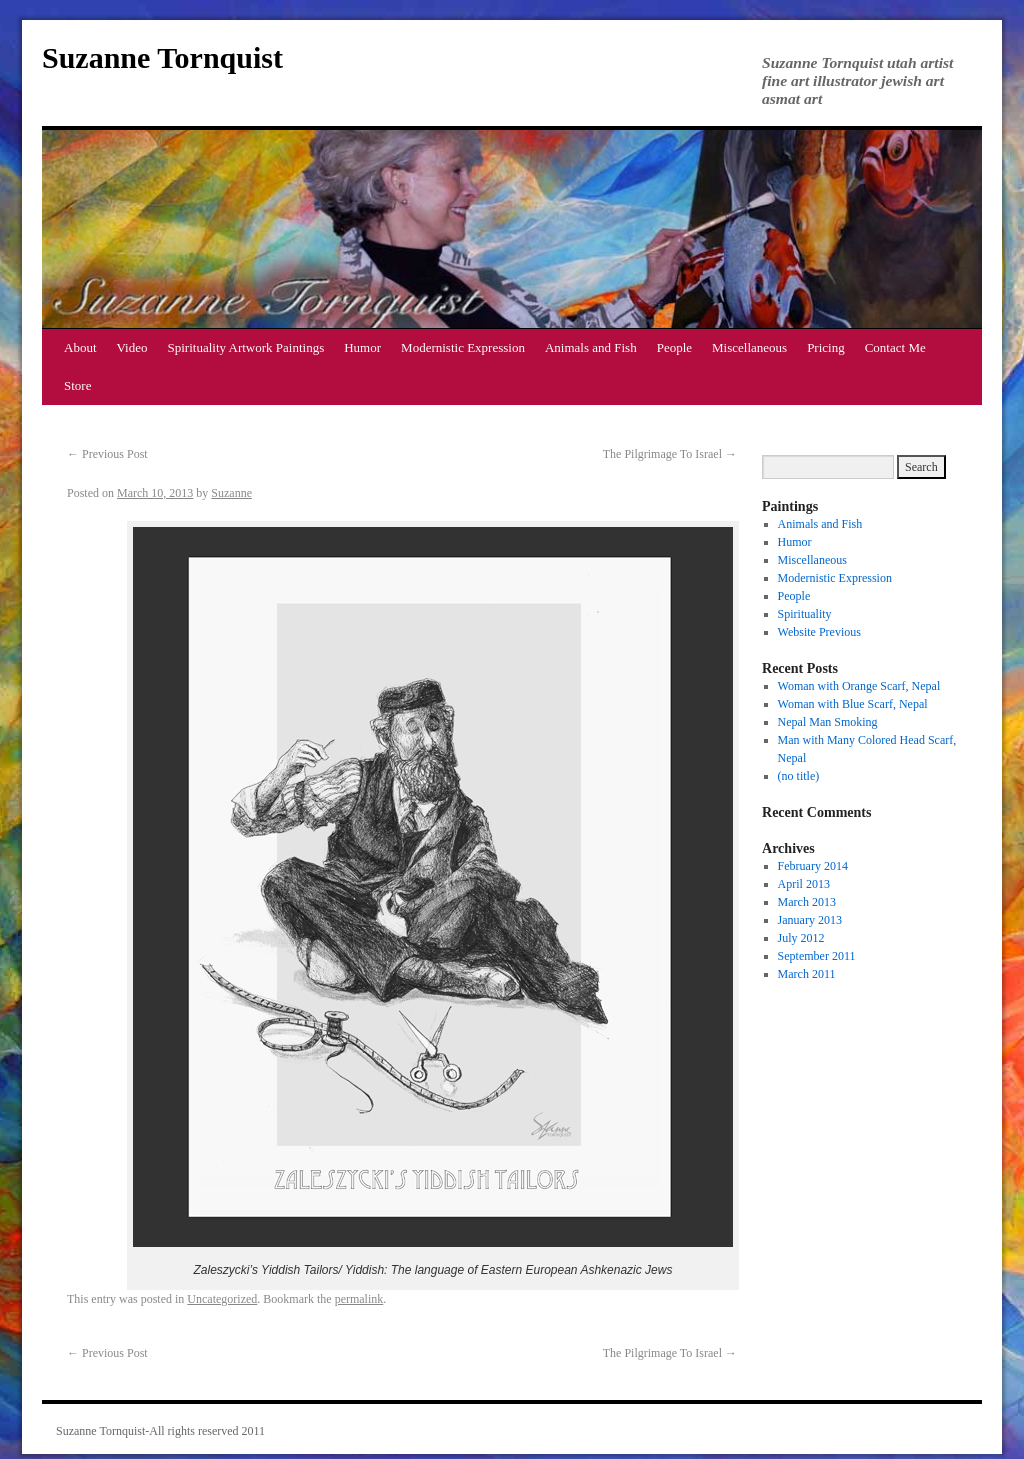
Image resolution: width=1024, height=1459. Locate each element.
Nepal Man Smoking (828, 722)
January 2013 (810, 920)
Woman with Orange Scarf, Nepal (859, 686)
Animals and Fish (591, 347)
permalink (359, 1299)
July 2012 (801, 938)
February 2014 (813, 866)
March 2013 (807, 902)
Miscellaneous (749, 347)
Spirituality (805, 614)
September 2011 (817, 956)
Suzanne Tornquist (162, 57)
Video (132, 347)
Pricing (826, 347)
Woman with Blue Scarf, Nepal (853, 704)
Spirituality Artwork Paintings (246, 347)
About (80, 347)
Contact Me (895, 347)
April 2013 (804, 884)
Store (77, 385)
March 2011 (807, 974)
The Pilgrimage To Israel (670, 454)
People (674, 347)
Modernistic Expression (463, 347)
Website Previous (819, 632)
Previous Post (107, 454)
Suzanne (231, 493)
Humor (362, 347)
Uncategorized (222, 1299)
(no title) (799, 776)
